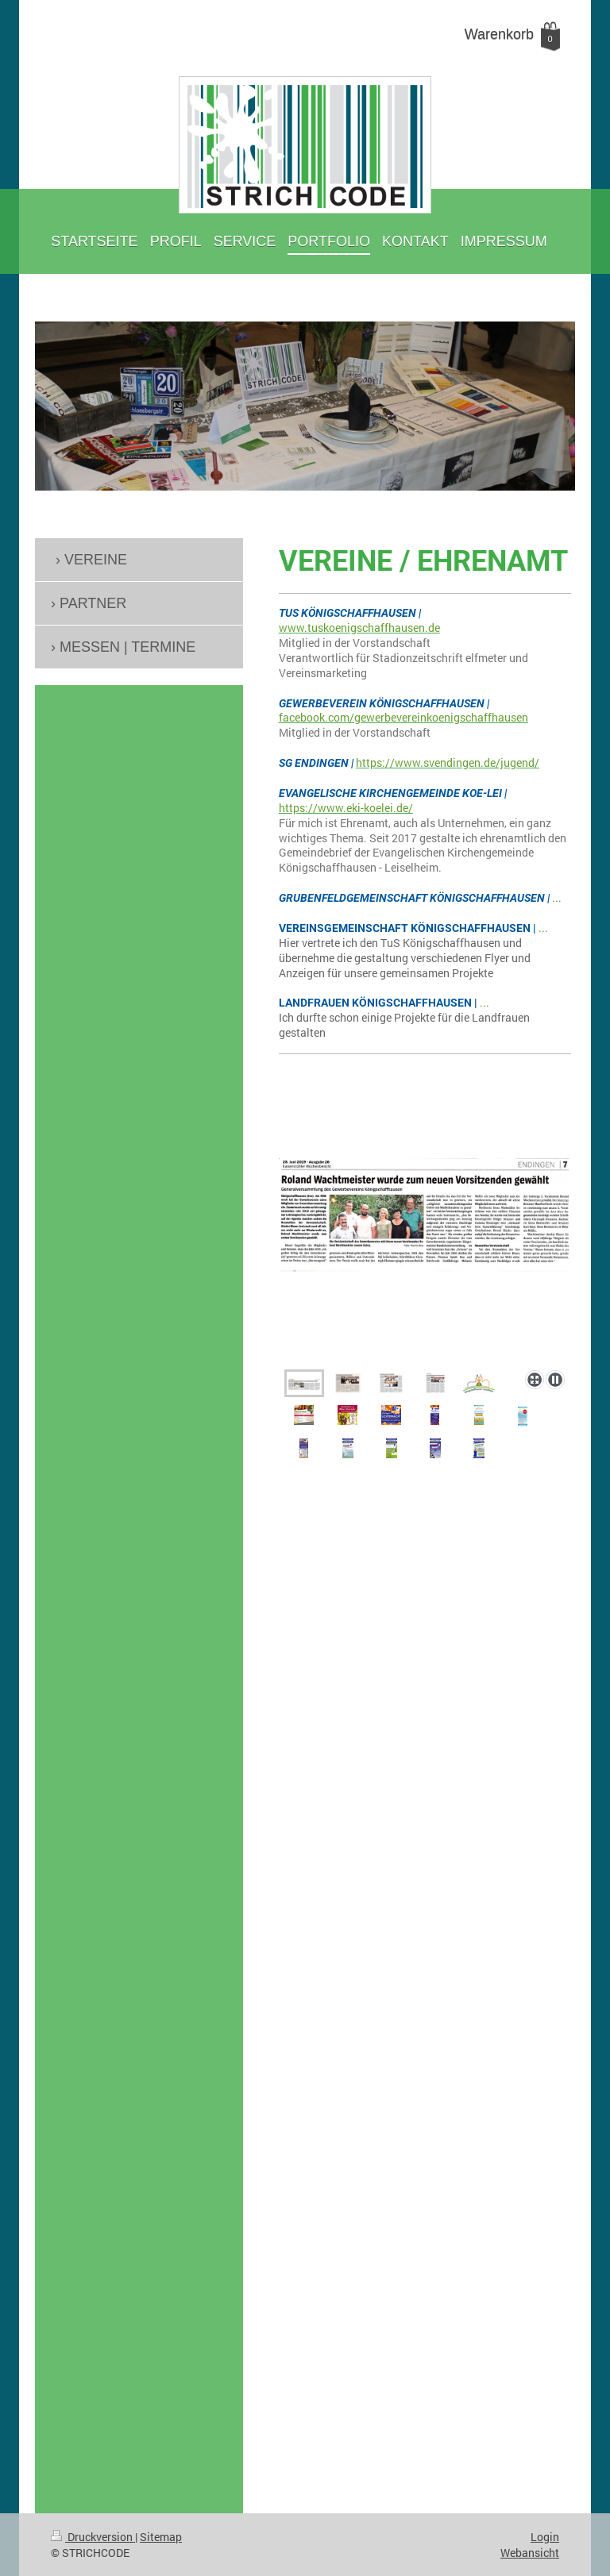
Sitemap (161, 2536)
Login (545, 2536)
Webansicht (529, 2552)
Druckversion (93, 2536)
